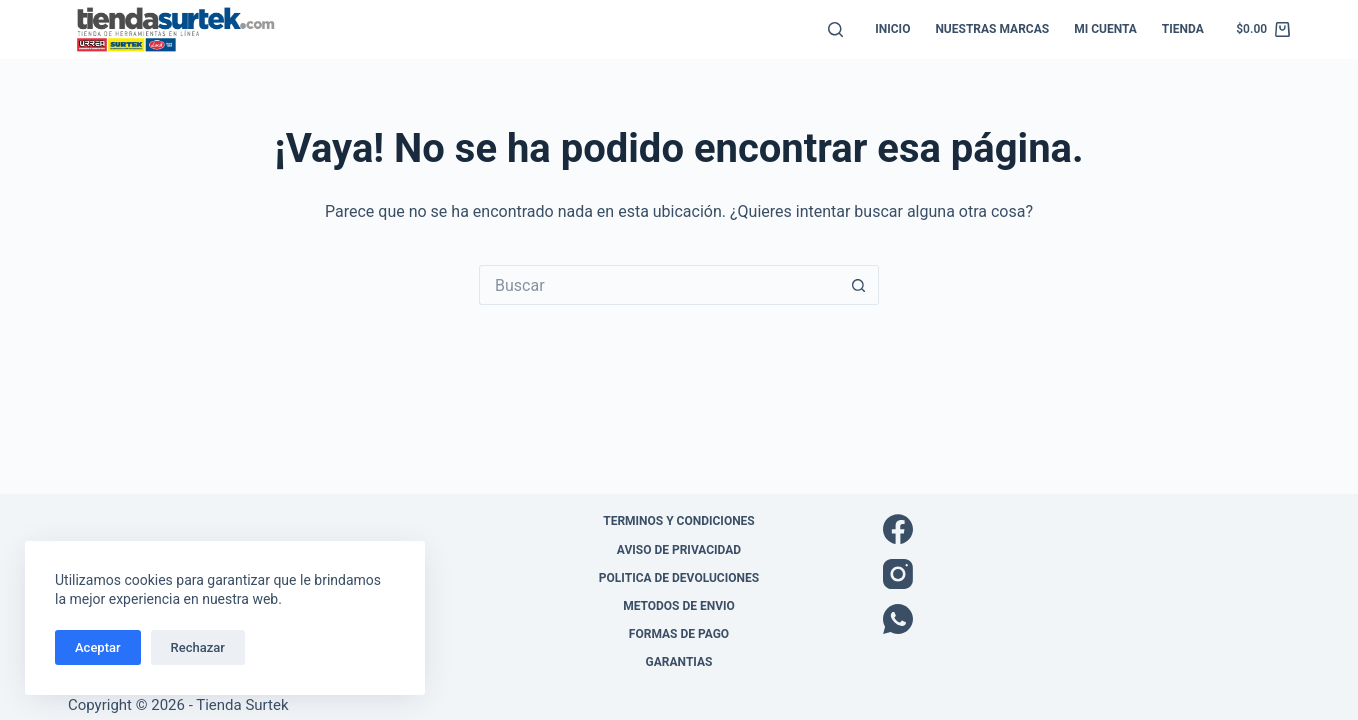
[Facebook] (1086, 529)
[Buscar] (835, 29)
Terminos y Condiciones (679, 521)
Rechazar (198, 647)
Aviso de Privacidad (679, 550)
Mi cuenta (1105, 29)
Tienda (1183, 29)
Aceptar (98, 647)
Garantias (679, 662)
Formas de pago (679, 634)
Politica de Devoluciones (679, 578)
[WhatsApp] (1086, 619)
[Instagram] (1086, 574)
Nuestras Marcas (992, 29)
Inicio (892, 29)
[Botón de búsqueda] (859, 285)
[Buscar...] (659, 285)
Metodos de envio (679, 606)
